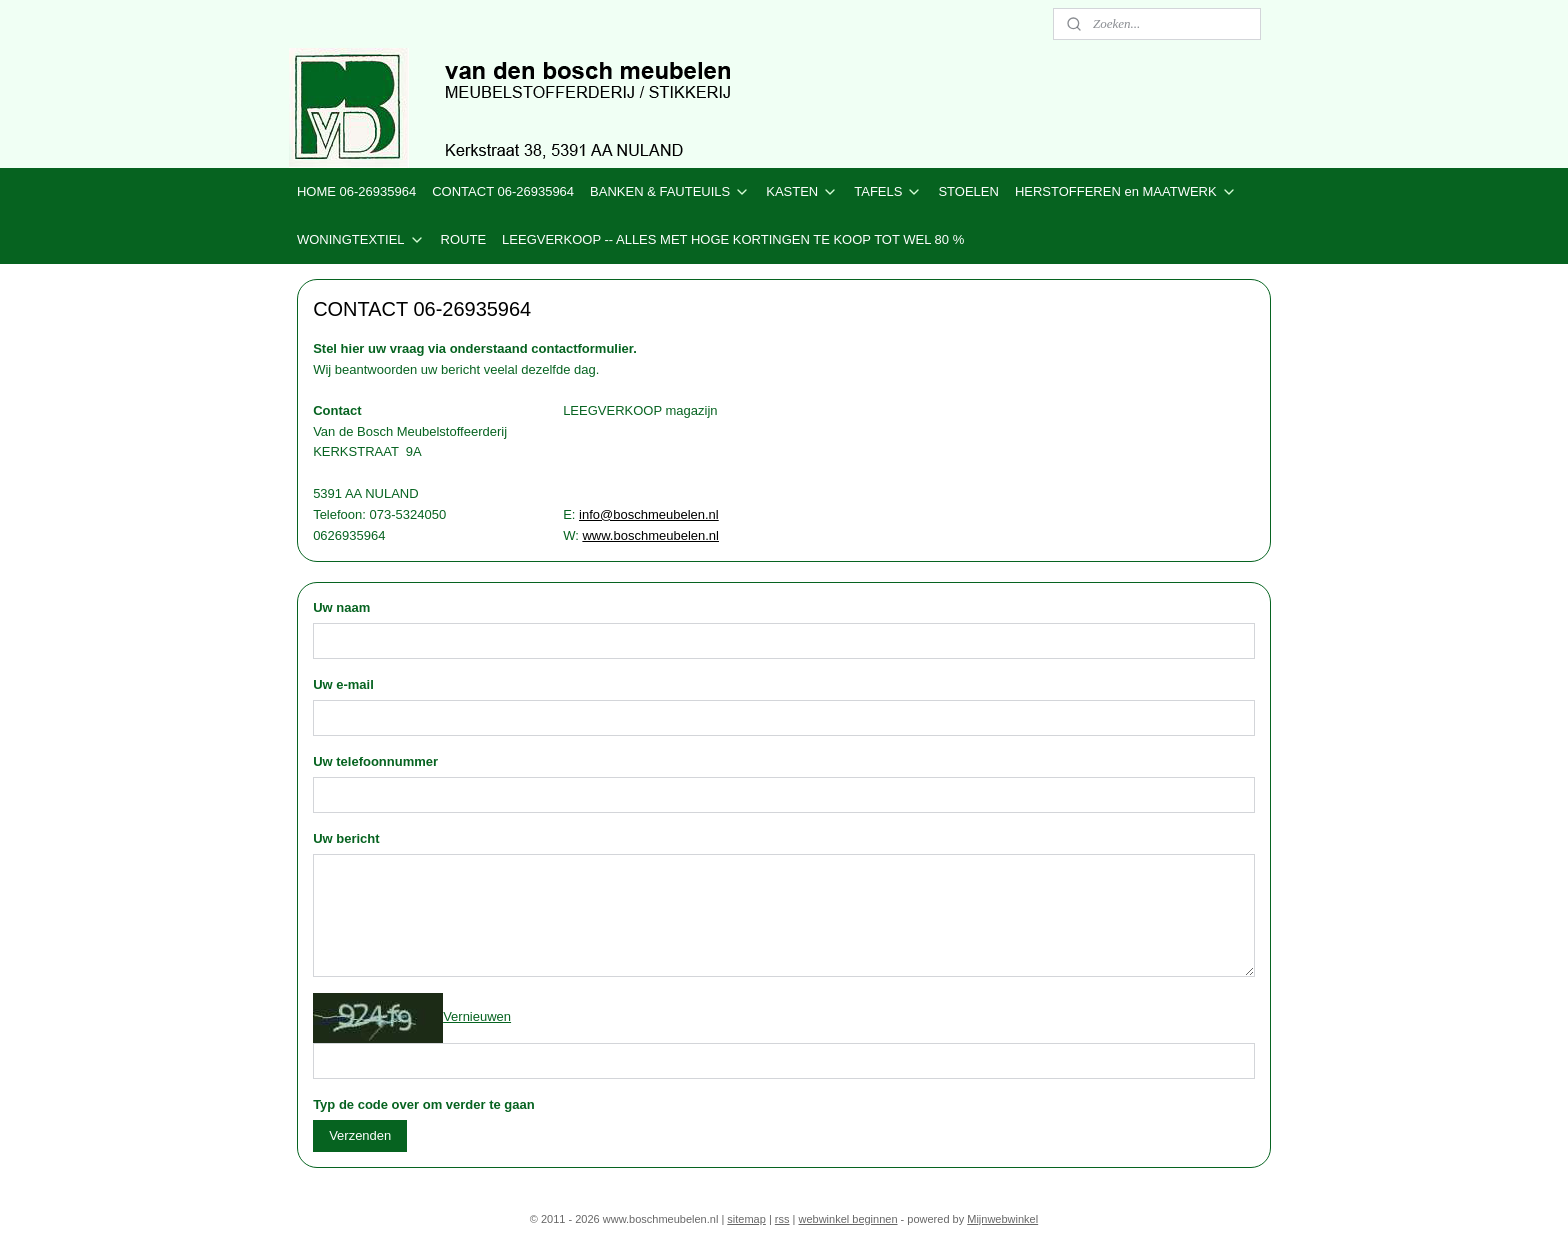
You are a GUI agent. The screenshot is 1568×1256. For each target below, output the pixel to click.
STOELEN (968, 191)
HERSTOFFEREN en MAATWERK (1126, 192)
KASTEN (802, 192)
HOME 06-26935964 (356, 191)
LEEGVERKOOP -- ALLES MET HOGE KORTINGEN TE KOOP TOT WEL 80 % (733, 239)
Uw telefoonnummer (375, 761)
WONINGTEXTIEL (361, 240)
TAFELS (888, 192)
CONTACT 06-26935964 (503, 191)
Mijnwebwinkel (1002, 1219)
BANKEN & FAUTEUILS (670, 192)
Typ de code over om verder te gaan (424, 1104)
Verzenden (360, 1135)
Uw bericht (346, 838)
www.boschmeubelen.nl (650, 535)
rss (782, 1219)
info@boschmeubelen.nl (649, 514)
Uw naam (341, 607)
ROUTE (464, 239)
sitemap (746, 1219)
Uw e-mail (343, 684)
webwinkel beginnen (847, 1219)
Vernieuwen (477, 1016)
